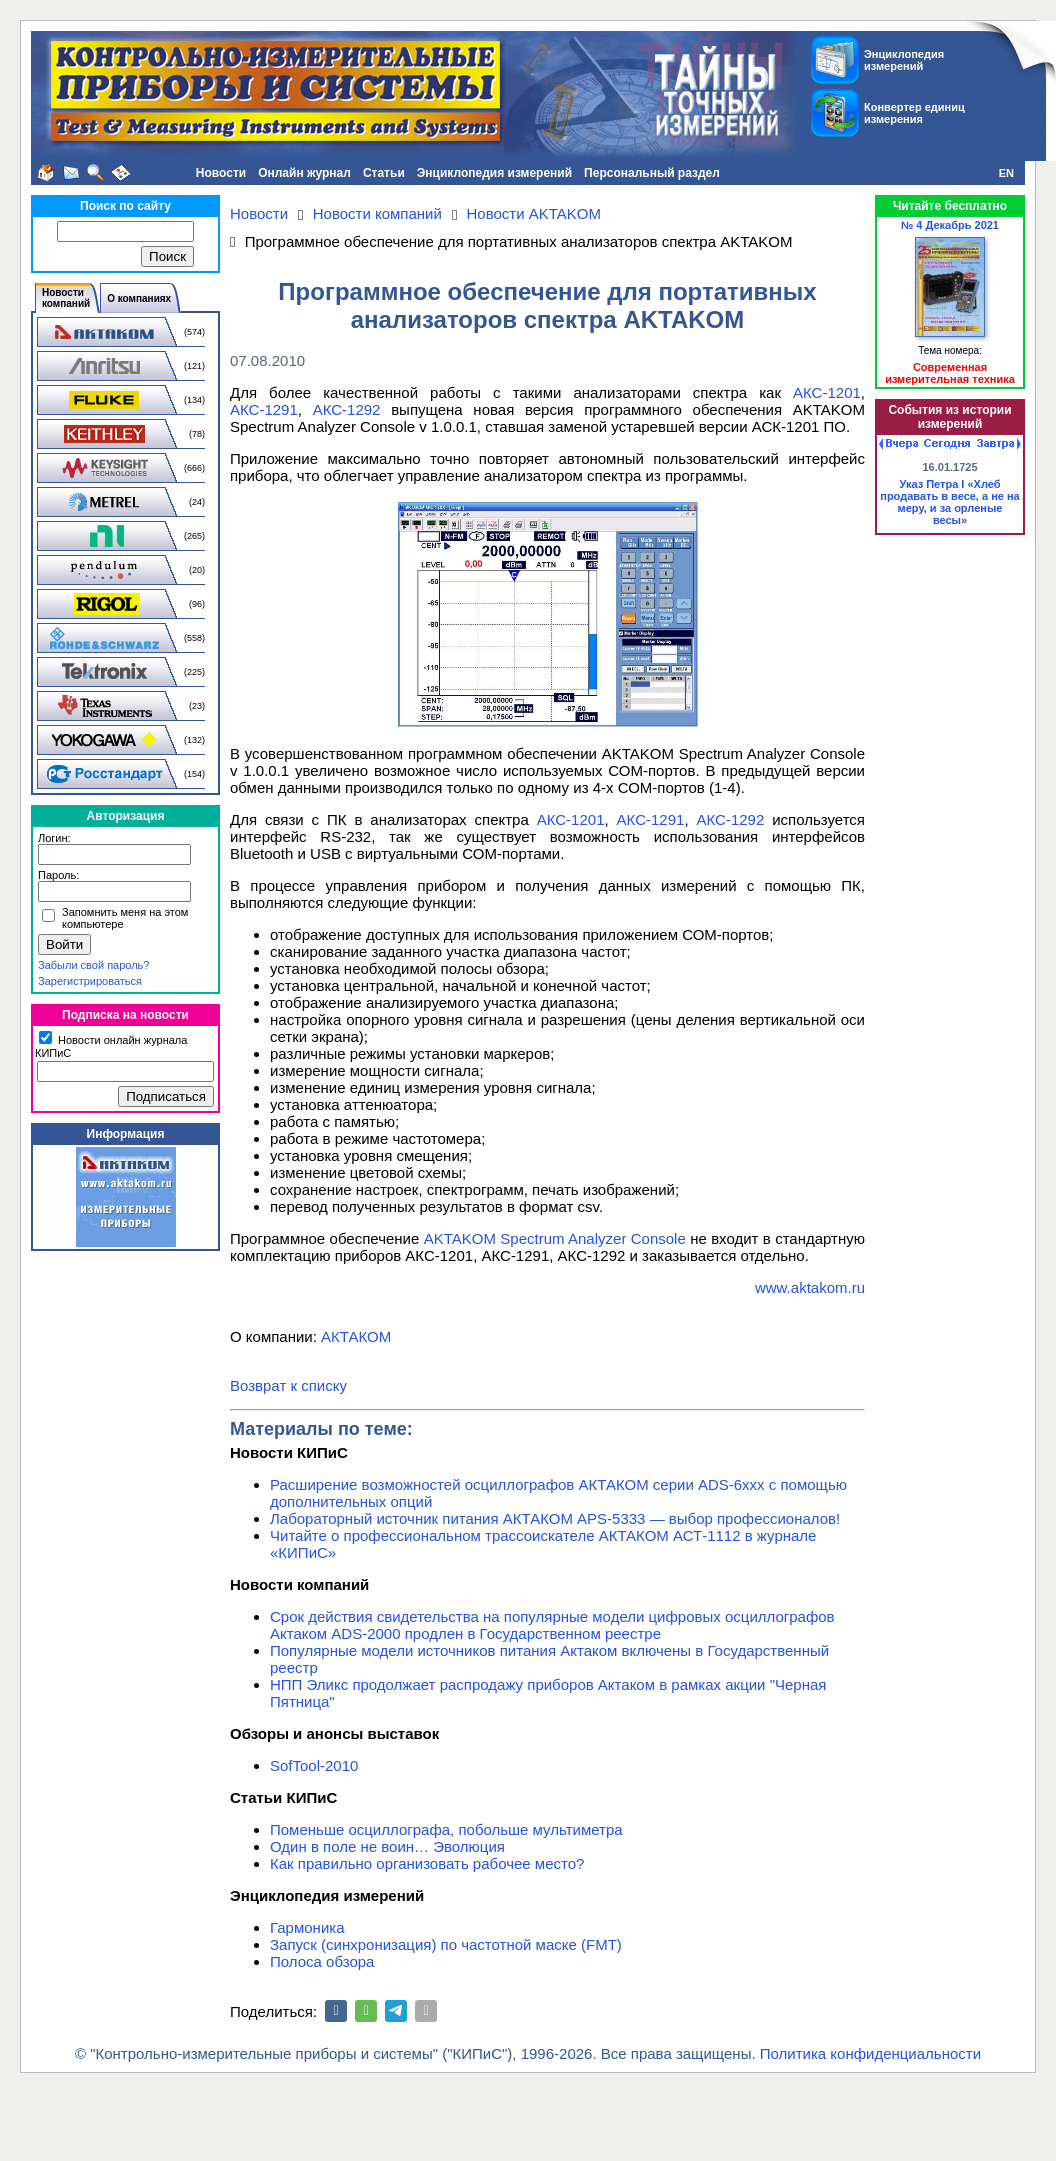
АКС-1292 (347, 409)
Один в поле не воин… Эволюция (387, 1846)
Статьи (384, 173)
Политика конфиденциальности (870, 2053)
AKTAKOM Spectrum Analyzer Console (555, 1238)
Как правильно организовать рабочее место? (427, 1863)
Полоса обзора (322, 1961)
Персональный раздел (652, 173)
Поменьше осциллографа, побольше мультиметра (446, 1829)
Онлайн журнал (304, 173)
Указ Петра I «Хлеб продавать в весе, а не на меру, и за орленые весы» (950, 502)
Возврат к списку (288, 1385)
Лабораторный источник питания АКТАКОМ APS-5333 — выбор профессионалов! (555, 1518)
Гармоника (307, 1927)
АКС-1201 (827, 392)
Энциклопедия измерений (494, 173)
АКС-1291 (264, 409)
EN (1006, 173)
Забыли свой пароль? (93, 965)
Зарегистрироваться (90, 981)
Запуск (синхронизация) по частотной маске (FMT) (446, 1944)
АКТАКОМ (356, 1336)
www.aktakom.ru (810, 1287)
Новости (221, 173)
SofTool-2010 (314, 1765)
